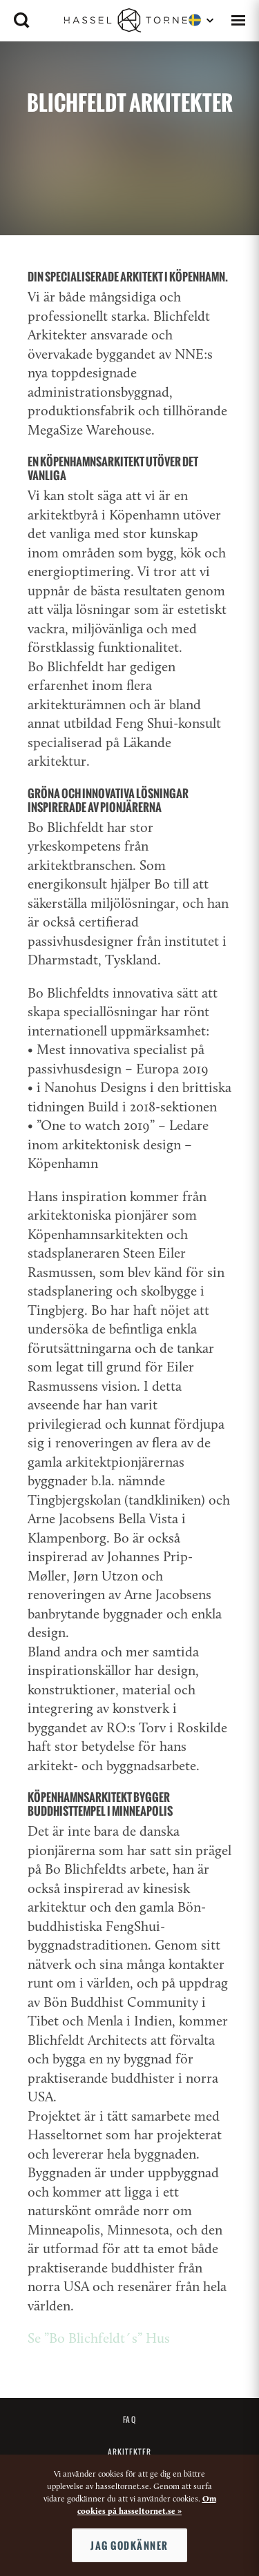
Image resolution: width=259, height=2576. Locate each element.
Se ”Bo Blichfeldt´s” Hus (99, 2339)
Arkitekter (130, 2451)
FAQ (129, 2419)
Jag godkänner (129, 2545)
